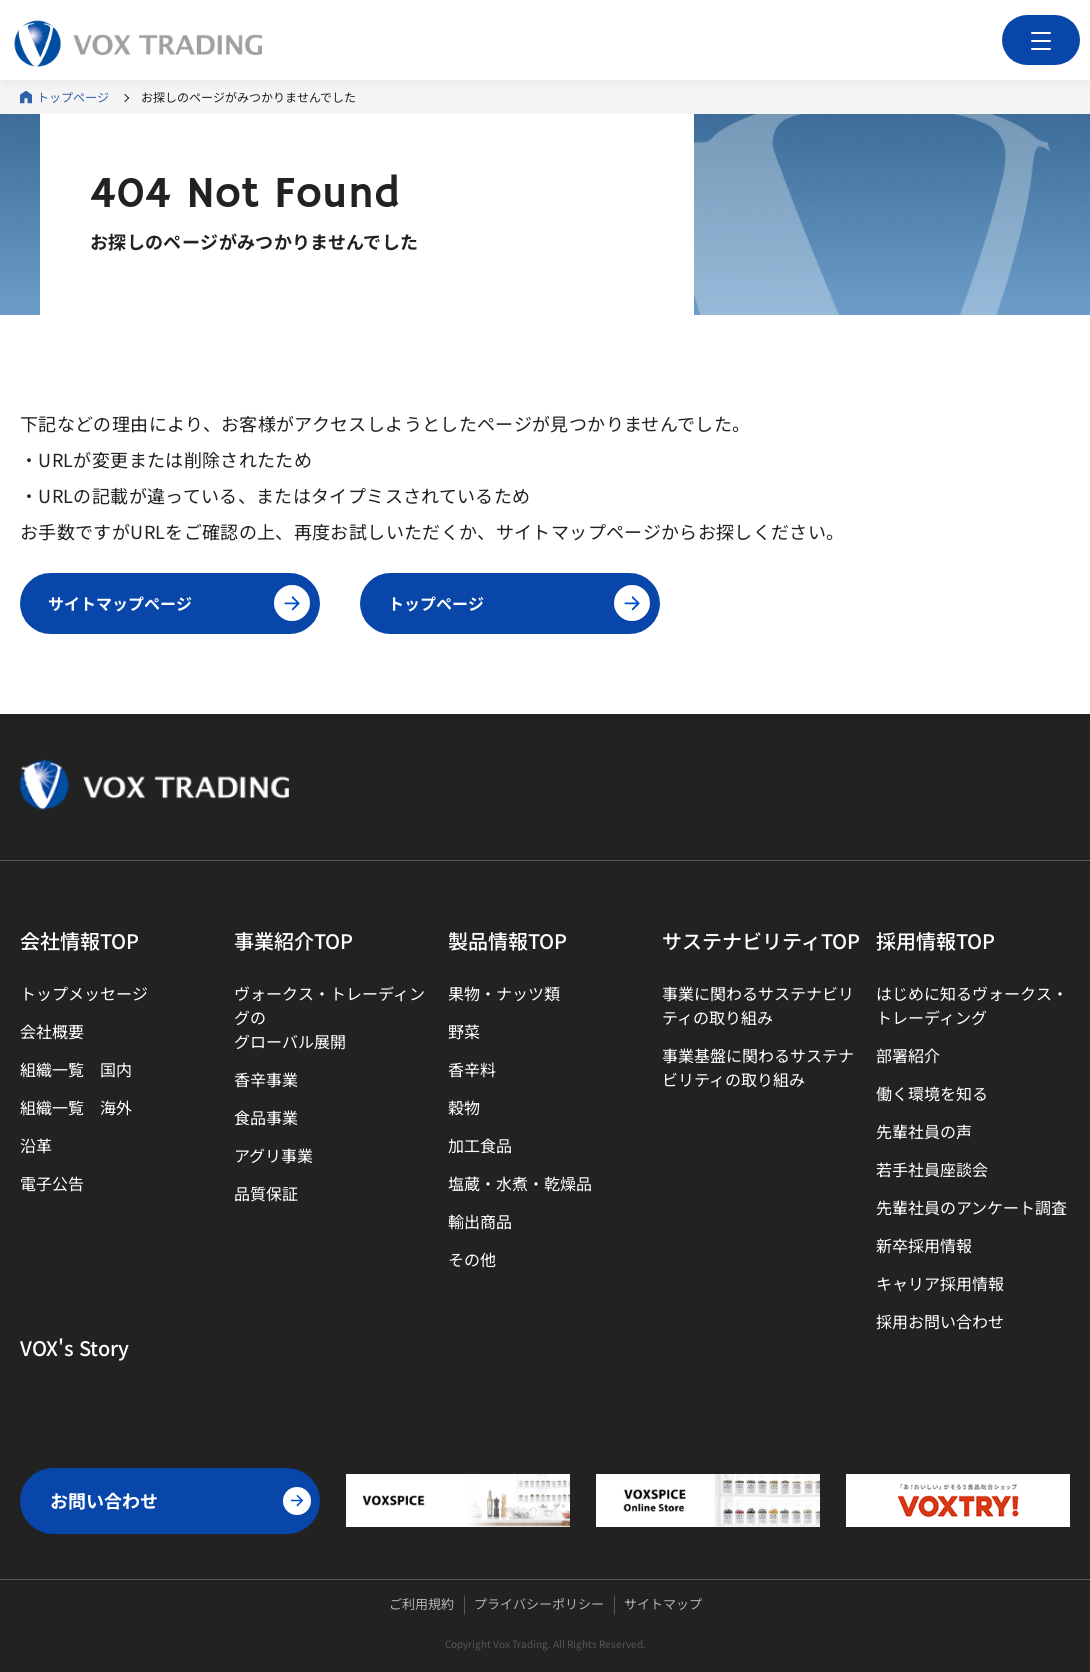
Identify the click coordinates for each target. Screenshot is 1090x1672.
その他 (472, 1259)
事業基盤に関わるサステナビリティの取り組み (758, 1067)
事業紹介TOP (293, 940)
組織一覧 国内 (76, 1069)
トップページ (73, 96)
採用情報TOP (935, 940)
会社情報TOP (79, 940)
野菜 (464, 1031)
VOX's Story (74, 1347)
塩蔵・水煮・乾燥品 (520, 1183)
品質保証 (266, 1193)
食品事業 (266, 1117)
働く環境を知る (932, 1093)
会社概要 (52, 1031)
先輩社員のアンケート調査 (971, 1207)
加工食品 (480, 1145)
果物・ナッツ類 (504, 993)
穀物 (464, 1107)
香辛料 (472, 1069)
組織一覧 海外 (76, 1107)
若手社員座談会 (932, 1169)
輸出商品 (480, 1221)
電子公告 (52, 1183)
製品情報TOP (507, 940)
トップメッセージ (84, 993)
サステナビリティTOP (761, 940)
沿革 (36, 1145)
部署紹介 (908, 1055)
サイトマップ (663, 1603)
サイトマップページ (179, 603)
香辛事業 (266, 1079)
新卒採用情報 (924, 1245)
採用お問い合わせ (940, 1321)
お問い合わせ (180, 1501)
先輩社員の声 (924, 1131)
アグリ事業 (273, 1155)
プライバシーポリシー (539, 1603)
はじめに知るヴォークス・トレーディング (972, 1005)
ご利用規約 (421, 1603)
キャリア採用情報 (940, 1283)
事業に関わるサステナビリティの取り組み (758, 1005)
